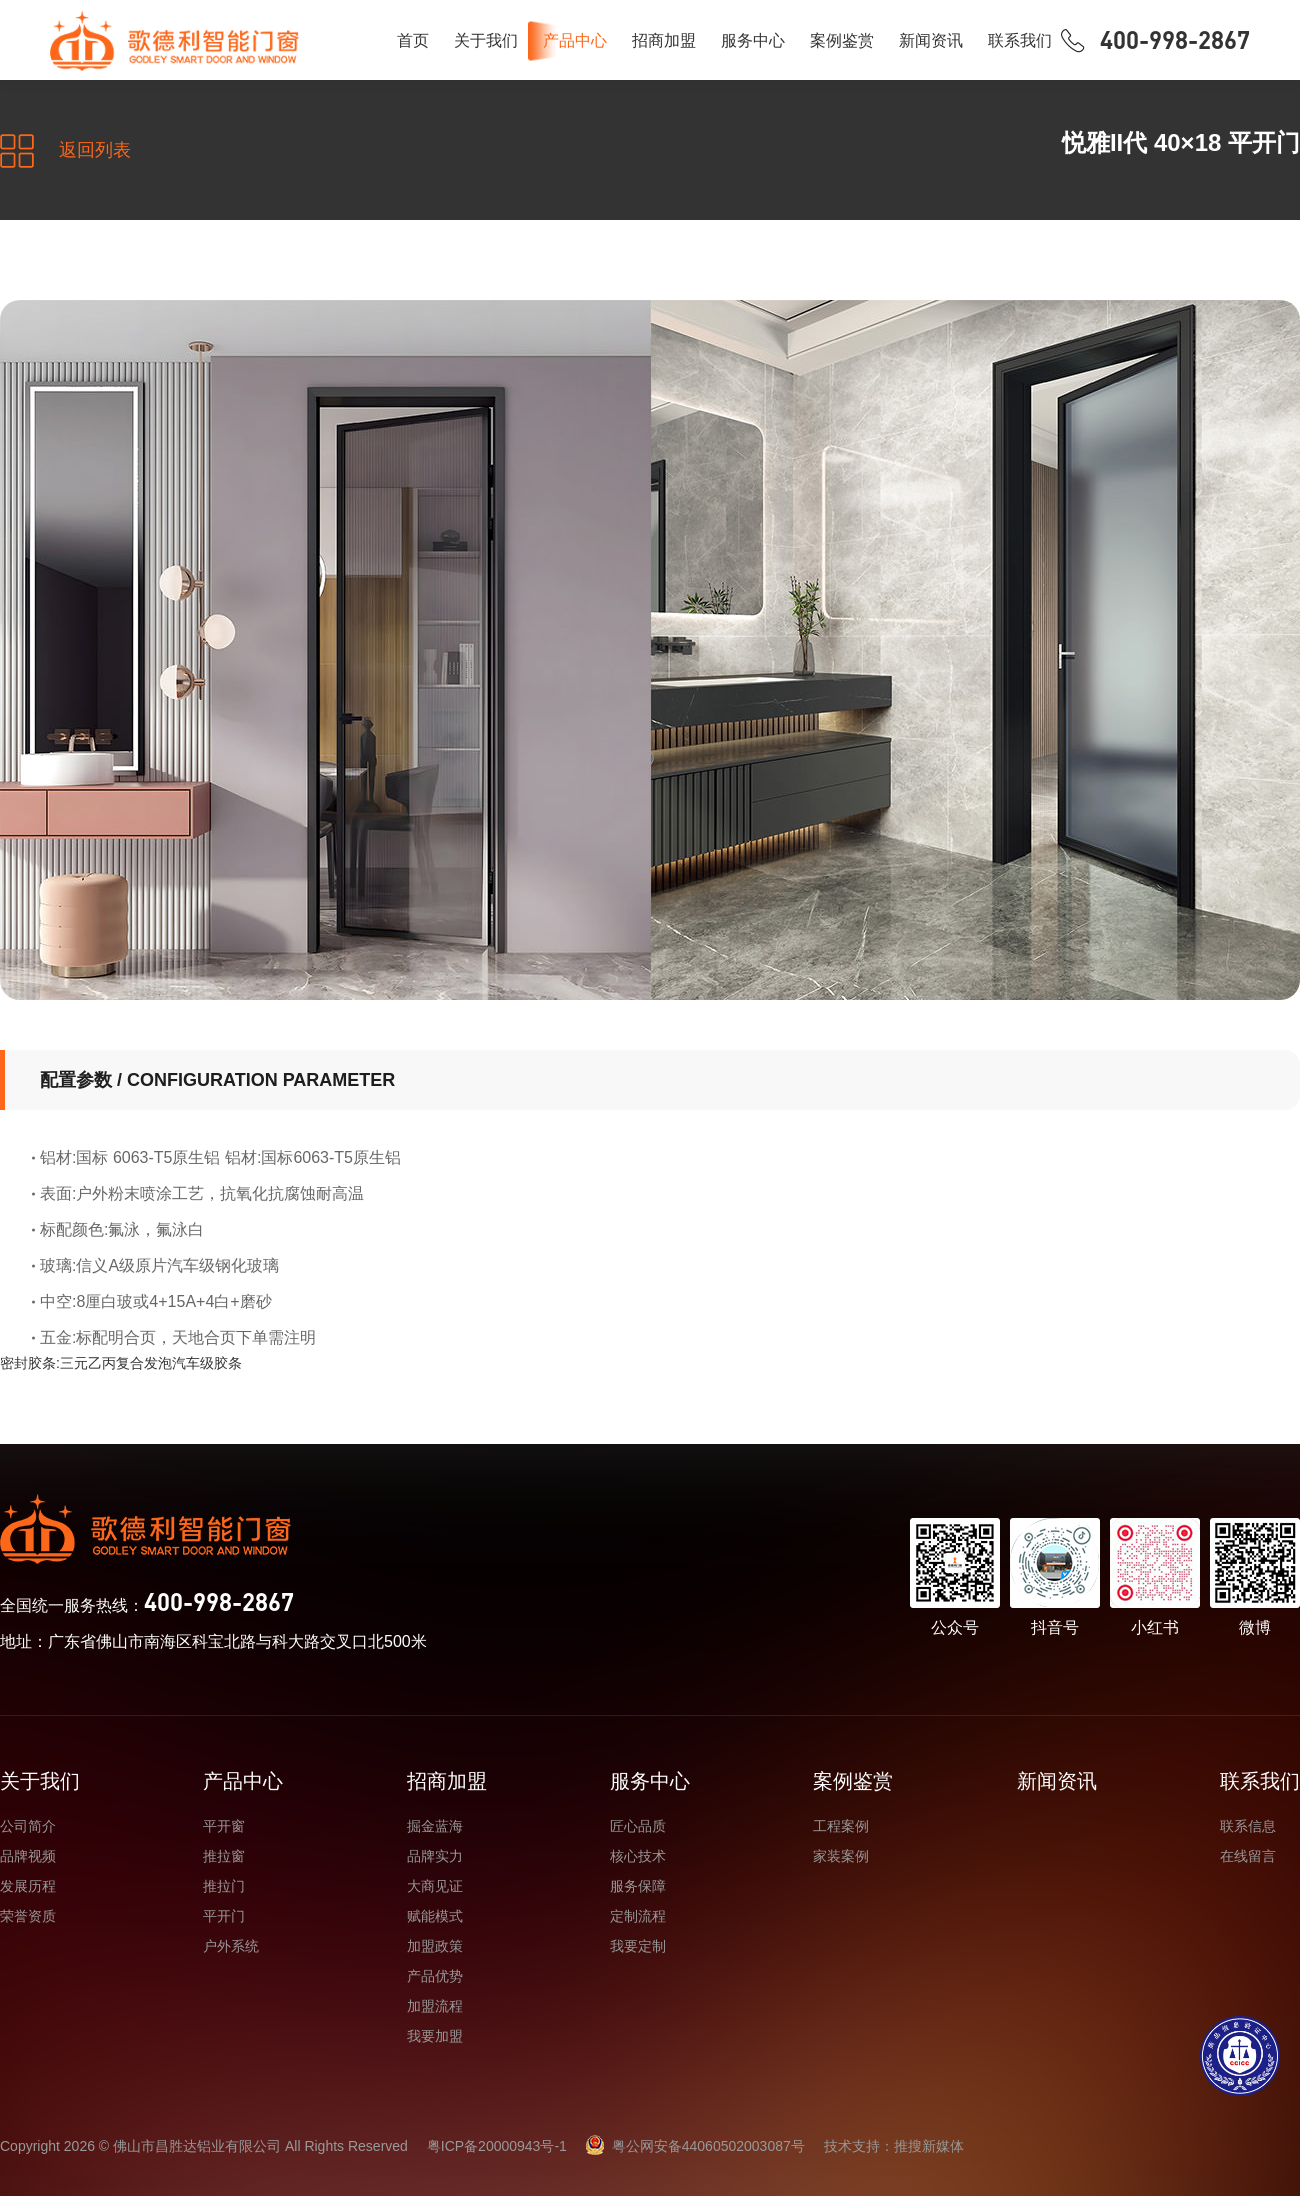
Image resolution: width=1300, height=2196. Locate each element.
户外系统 (231, 1946)
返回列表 (65, 151)
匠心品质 (638, 1826)
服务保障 (638, 1886)
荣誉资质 (28, 1916)
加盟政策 (435, 1946)
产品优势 (435, 1976)
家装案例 (841, 1856)
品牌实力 (435, 1856)
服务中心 (753, 40)
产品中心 (575, 40)
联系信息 (1248, 1826)
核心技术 (638, 1856)
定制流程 (638, 1916)
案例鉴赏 (842, 40)
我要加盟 (435, 2036)
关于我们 (486, 40)
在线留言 (1248, 1856)
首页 (413, 40)
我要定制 (638, 1946)
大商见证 (435, 1886)
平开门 (224, 1916)
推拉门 (224, 1886)
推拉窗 (224, 1856)
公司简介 (28, 1826)
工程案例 (841, 1826)
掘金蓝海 (435, 1826)
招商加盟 (664, 40)
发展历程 (28, 1886)
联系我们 (1020, 40)
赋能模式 (435, 1916)
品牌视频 (28, 1856)
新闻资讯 (931, 40)
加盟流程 (435, 2006)
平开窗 (224, 1826)
